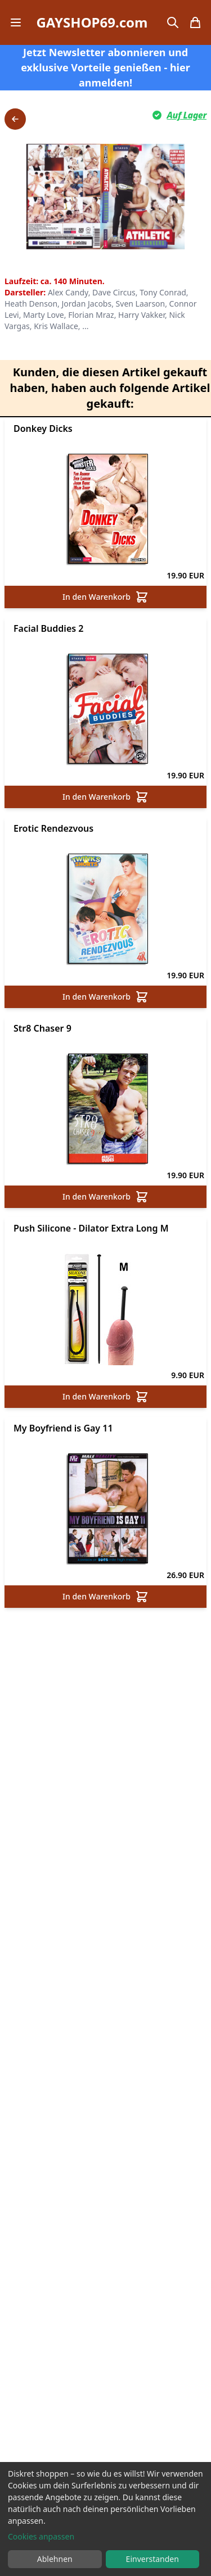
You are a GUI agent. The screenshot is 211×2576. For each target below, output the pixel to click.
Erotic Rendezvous (53, 828)
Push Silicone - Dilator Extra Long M (91, 1228)
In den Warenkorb (105, 597)
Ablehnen (55, 2559)
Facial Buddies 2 (48, 628)
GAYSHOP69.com (91, 22)
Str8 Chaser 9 (42, 1028)
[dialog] (105, 2519)
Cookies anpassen (41, 2536)
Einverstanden (152, 2559)
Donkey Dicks (43, 428)
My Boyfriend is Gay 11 (63, 1428)
